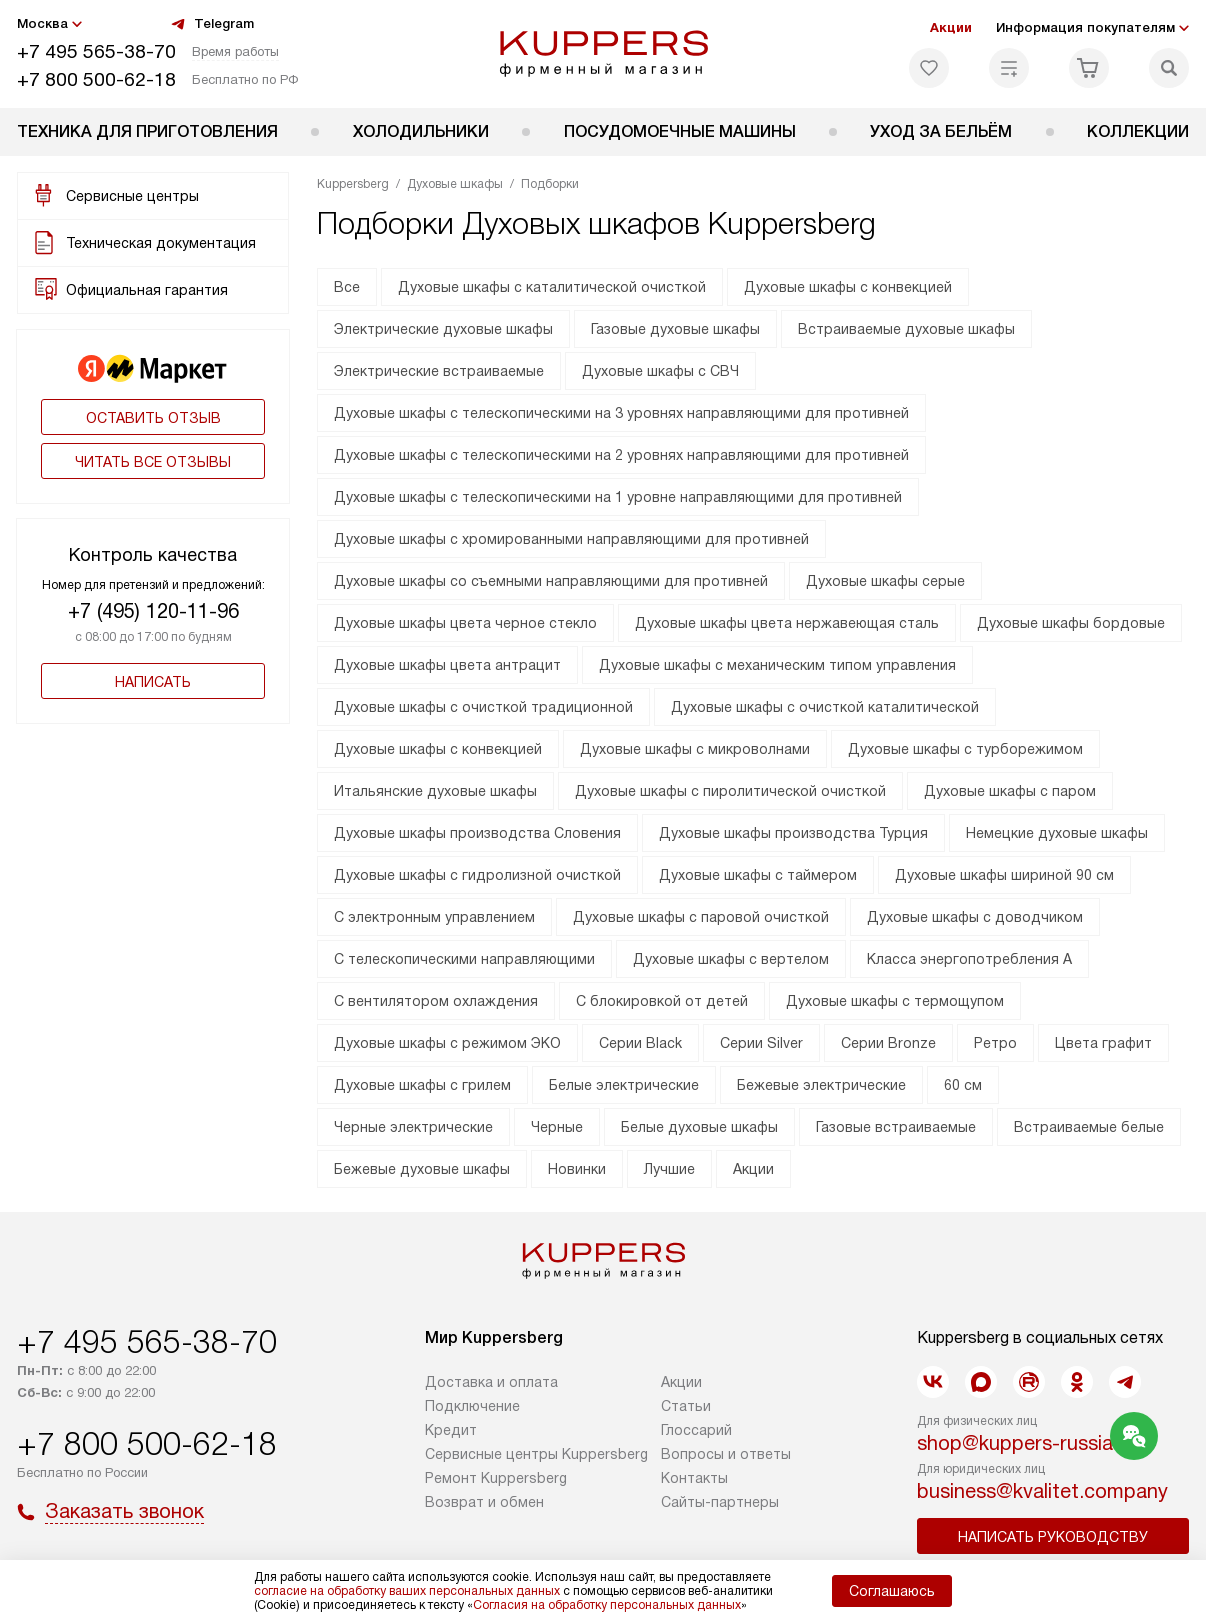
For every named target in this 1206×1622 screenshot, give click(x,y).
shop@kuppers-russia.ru (1026, 1443)
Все (347, 287)
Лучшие (669, 1169)
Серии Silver (761, 1043)
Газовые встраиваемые (896, 1127)
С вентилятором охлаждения (436, 1001)
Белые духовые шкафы (699, 1127)
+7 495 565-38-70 (96, 51)
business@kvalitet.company (1042, 1491)
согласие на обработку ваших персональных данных (407, 1591)
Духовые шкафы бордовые (1071, 623)
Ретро (995, 1043)
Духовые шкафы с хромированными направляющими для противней (571, 539)
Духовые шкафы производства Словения (477, 833)
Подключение (472, 1406)
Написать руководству (1053, 1537)
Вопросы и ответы (726, 1454)
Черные (557, 1127)
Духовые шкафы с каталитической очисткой (552, 287)
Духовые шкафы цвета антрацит (447, 665)
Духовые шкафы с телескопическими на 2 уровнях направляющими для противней (621, 455)
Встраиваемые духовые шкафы (906, 329)
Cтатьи (686, 1406)
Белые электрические (624, 1085)
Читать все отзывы (153, 462)
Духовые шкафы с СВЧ (660, 371)
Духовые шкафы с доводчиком (975, 917)
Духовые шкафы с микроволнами (695, 749)
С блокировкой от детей (662, 1001)
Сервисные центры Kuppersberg (536, 1454)
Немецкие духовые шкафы (1057, 833)
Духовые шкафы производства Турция (793, 833)
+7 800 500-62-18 (96, 79)
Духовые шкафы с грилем (422, 1085)
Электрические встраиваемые (439, 371)
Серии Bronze (888, 1043)
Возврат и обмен (484, 1502)
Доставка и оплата (491, 1382)
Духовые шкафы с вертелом (731, 959)
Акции (951, 27)
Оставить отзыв (153, 418)
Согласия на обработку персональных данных (607, 1605)
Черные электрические (413, 1127)
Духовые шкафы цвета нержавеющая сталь (787, 623)
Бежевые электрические (821, 1085)
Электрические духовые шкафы (443, 329)
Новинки (577, 1169)
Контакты (694, 1478)
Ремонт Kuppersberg (496, 1478)
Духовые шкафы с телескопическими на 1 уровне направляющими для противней (618, 497)
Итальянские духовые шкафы (435, 791)
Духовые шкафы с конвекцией (848, 287)
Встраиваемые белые (1089, 1127)
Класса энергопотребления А (969, 959)
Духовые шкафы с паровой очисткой (701, 917)
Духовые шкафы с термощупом (895, 1001)
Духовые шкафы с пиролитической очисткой (730, 791)
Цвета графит (1103, 1043)
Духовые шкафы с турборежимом (965, 749)
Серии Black (640, 1043)
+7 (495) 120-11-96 (153, 611)
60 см (963, 1085)
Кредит (451, 1430)
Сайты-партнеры (720, 1502)
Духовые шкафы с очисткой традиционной (483, 707)
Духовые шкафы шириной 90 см (1004, 875)
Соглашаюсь (892, 1591)
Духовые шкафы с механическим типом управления (777, 665)
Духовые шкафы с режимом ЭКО (447, 1043)
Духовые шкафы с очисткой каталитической (825, 707)
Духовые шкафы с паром (1010, 791)
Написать (153, 682)
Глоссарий (696, 1430)
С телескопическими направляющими (464, 959)
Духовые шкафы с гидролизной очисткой (477, 875)
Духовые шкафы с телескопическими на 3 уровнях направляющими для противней (621, 413)
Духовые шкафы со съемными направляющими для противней (551, 581)
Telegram (212, 24)
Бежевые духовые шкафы (422, 1169)
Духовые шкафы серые (885, 581)
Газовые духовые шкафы (675, 329)
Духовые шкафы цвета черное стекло (465, 623)
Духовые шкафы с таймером (758, 875)
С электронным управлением (434, 917)
